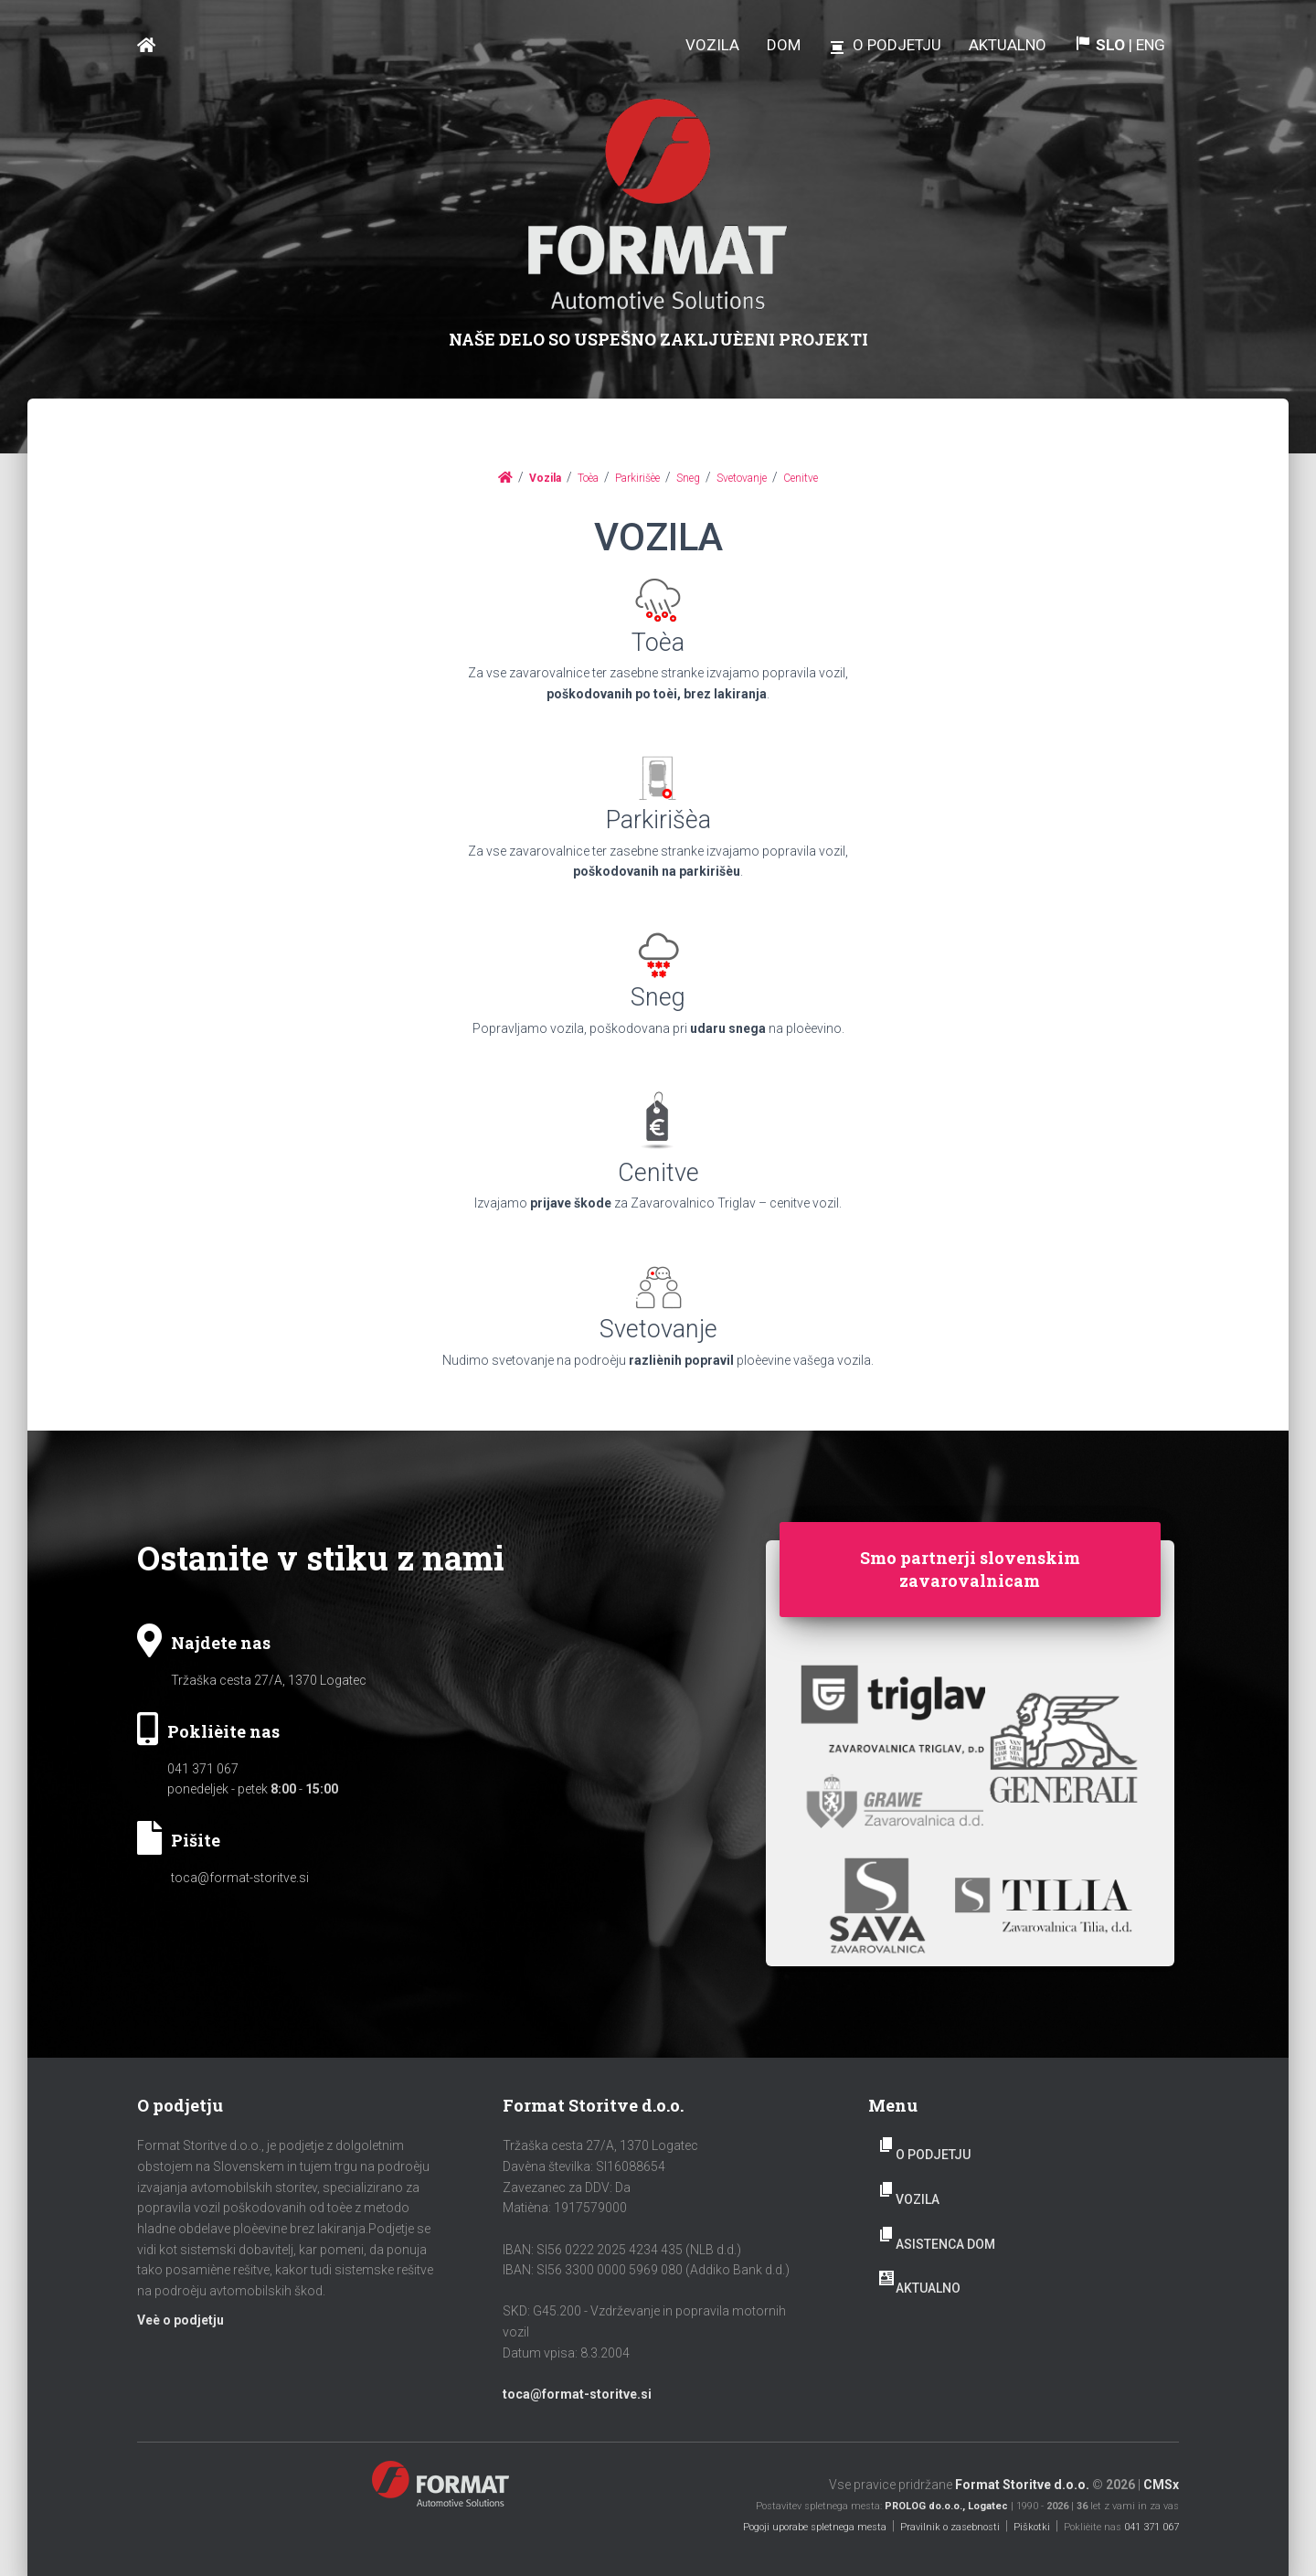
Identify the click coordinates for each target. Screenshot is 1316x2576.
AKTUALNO (928, 2288)
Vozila (917, 2199)
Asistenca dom (945, 2244)
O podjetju (933, 2154)
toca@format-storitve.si (240, 1877)
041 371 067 (203, 1769)
